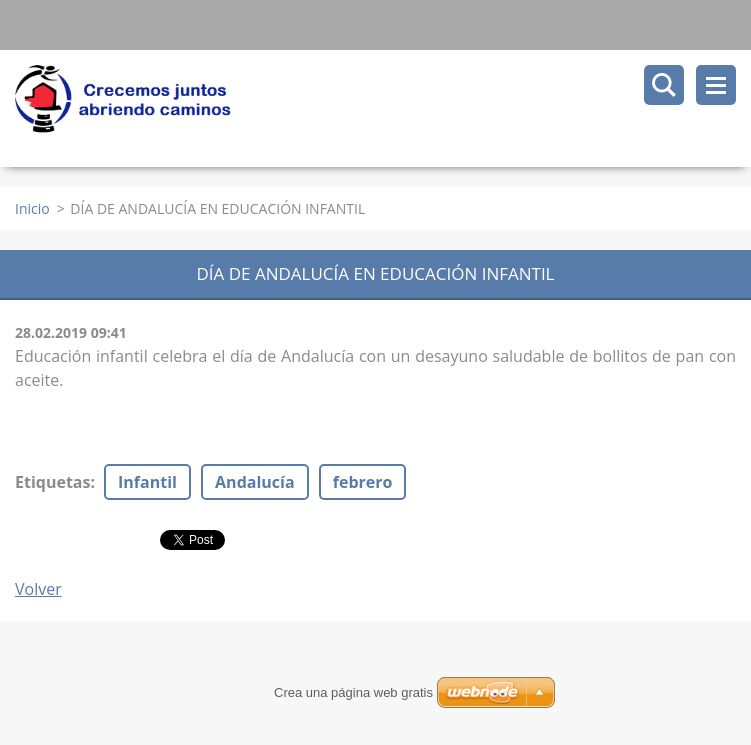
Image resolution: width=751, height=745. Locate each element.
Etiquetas (52, 482)
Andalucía (255, 482)
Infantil (147, 482)
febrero (363, 482)
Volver (38, 589)
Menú (716, 85)
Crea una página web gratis (353, 692)
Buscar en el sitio (664, 85)
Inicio (32, 208)
